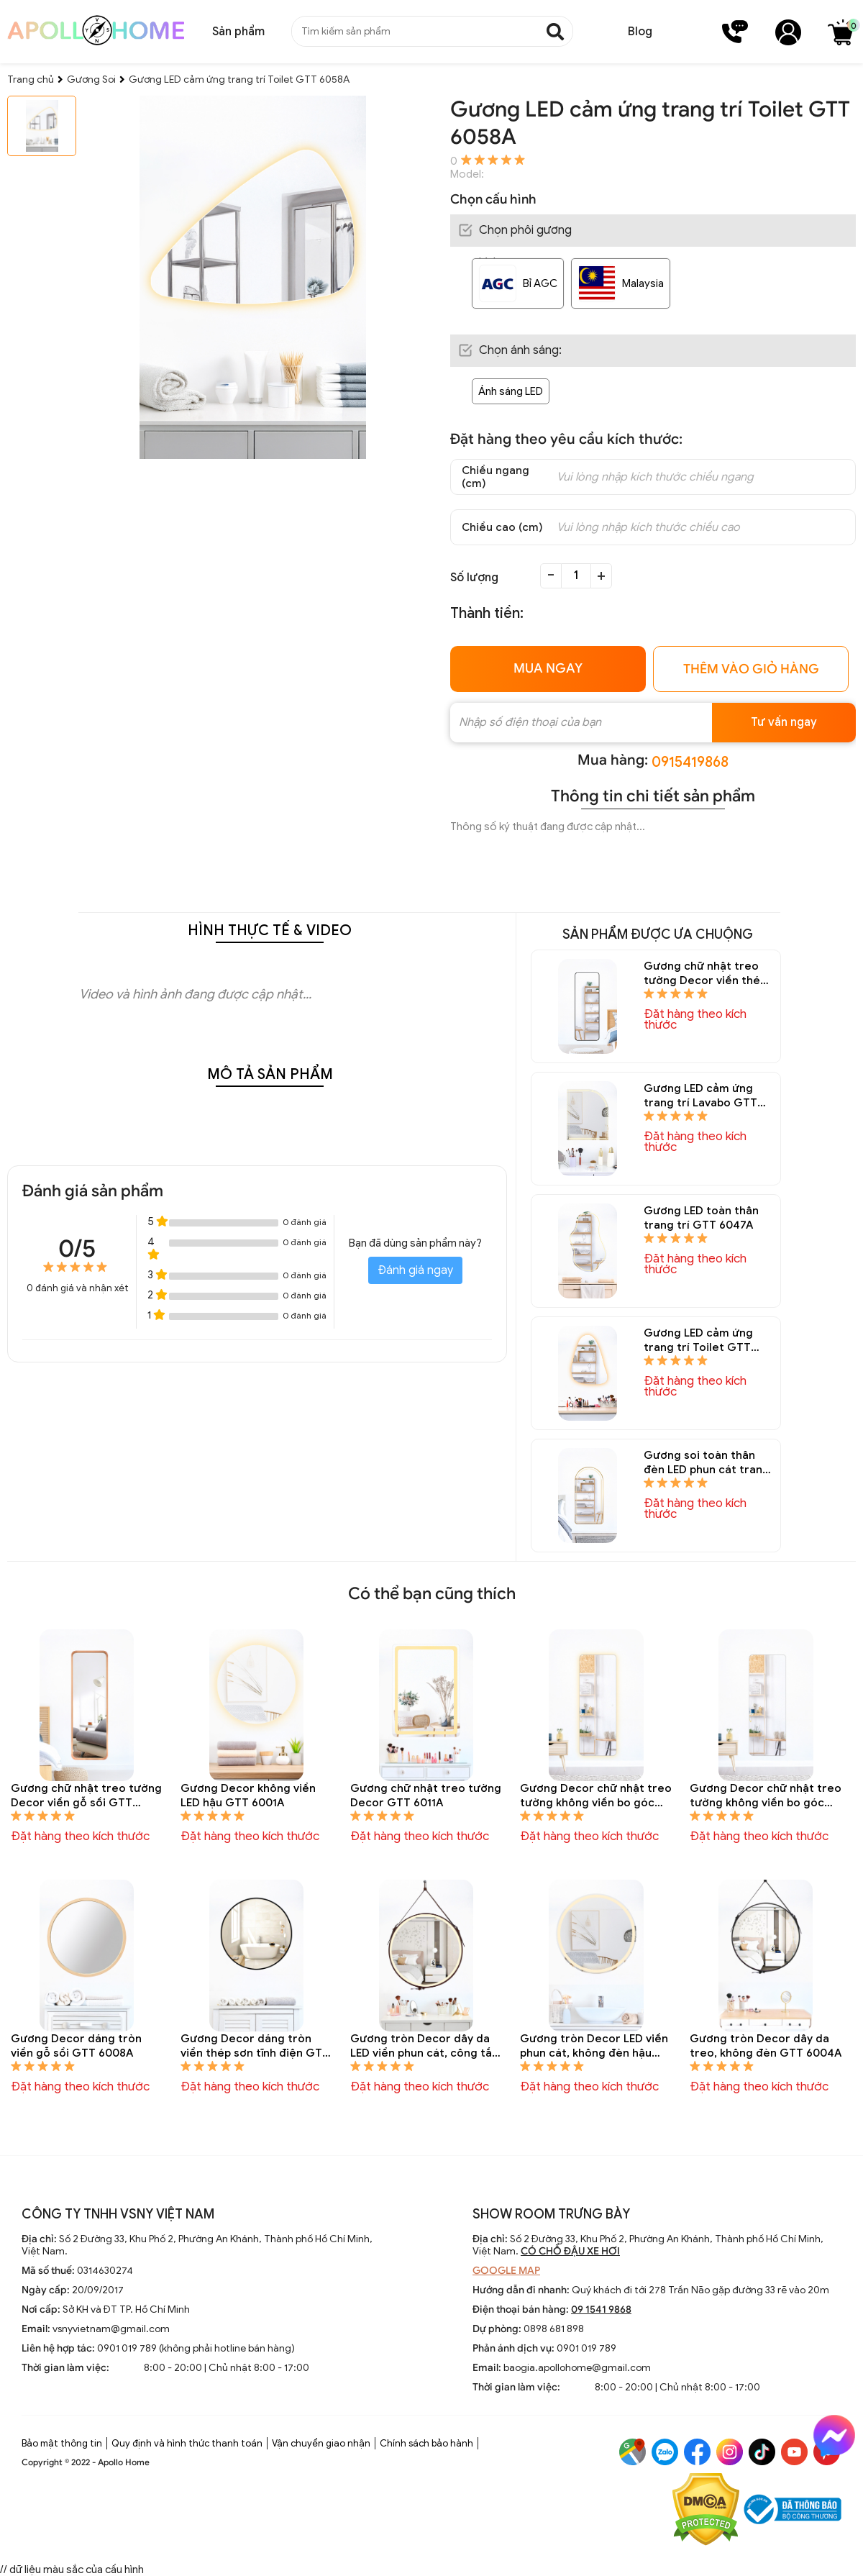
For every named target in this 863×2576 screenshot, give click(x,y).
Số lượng (474, 577)
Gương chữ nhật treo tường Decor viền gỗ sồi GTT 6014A (86, 1796)
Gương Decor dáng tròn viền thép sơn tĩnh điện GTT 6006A (255, 2046)
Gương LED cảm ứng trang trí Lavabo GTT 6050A (700, 1096)
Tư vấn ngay (784, 722)
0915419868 (690, 762)
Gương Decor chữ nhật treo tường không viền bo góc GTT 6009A (765, 1796)
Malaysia (643, 283)
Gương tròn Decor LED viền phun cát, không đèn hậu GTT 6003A (594, 2046)
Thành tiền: (487, 613)
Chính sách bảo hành (426, 2443)
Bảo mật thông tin (62, 2443)
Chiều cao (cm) (502, 527)
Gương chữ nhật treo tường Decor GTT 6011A (425, 1795)
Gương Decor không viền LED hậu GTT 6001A (248, 1795)
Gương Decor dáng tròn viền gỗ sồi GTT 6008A (76, 2046)
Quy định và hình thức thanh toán (186, 2443)
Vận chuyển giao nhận (321, 2443)
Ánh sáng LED (510, 391)
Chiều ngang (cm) (495, 477)
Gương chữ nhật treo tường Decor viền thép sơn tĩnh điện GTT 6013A (705, 974)
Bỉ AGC (540, 283)
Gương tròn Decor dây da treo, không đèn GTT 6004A (765, 2046)
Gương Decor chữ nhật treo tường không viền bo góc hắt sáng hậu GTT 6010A (596, 1796)
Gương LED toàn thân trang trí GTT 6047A (701, 1218)
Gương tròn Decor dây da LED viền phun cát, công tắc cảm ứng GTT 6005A (424, 2046)
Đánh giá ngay (415, 1270)
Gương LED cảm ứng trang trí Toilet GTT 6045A (698, 1340)
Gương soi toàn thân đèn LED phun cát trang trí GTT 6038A (707, 1463)
